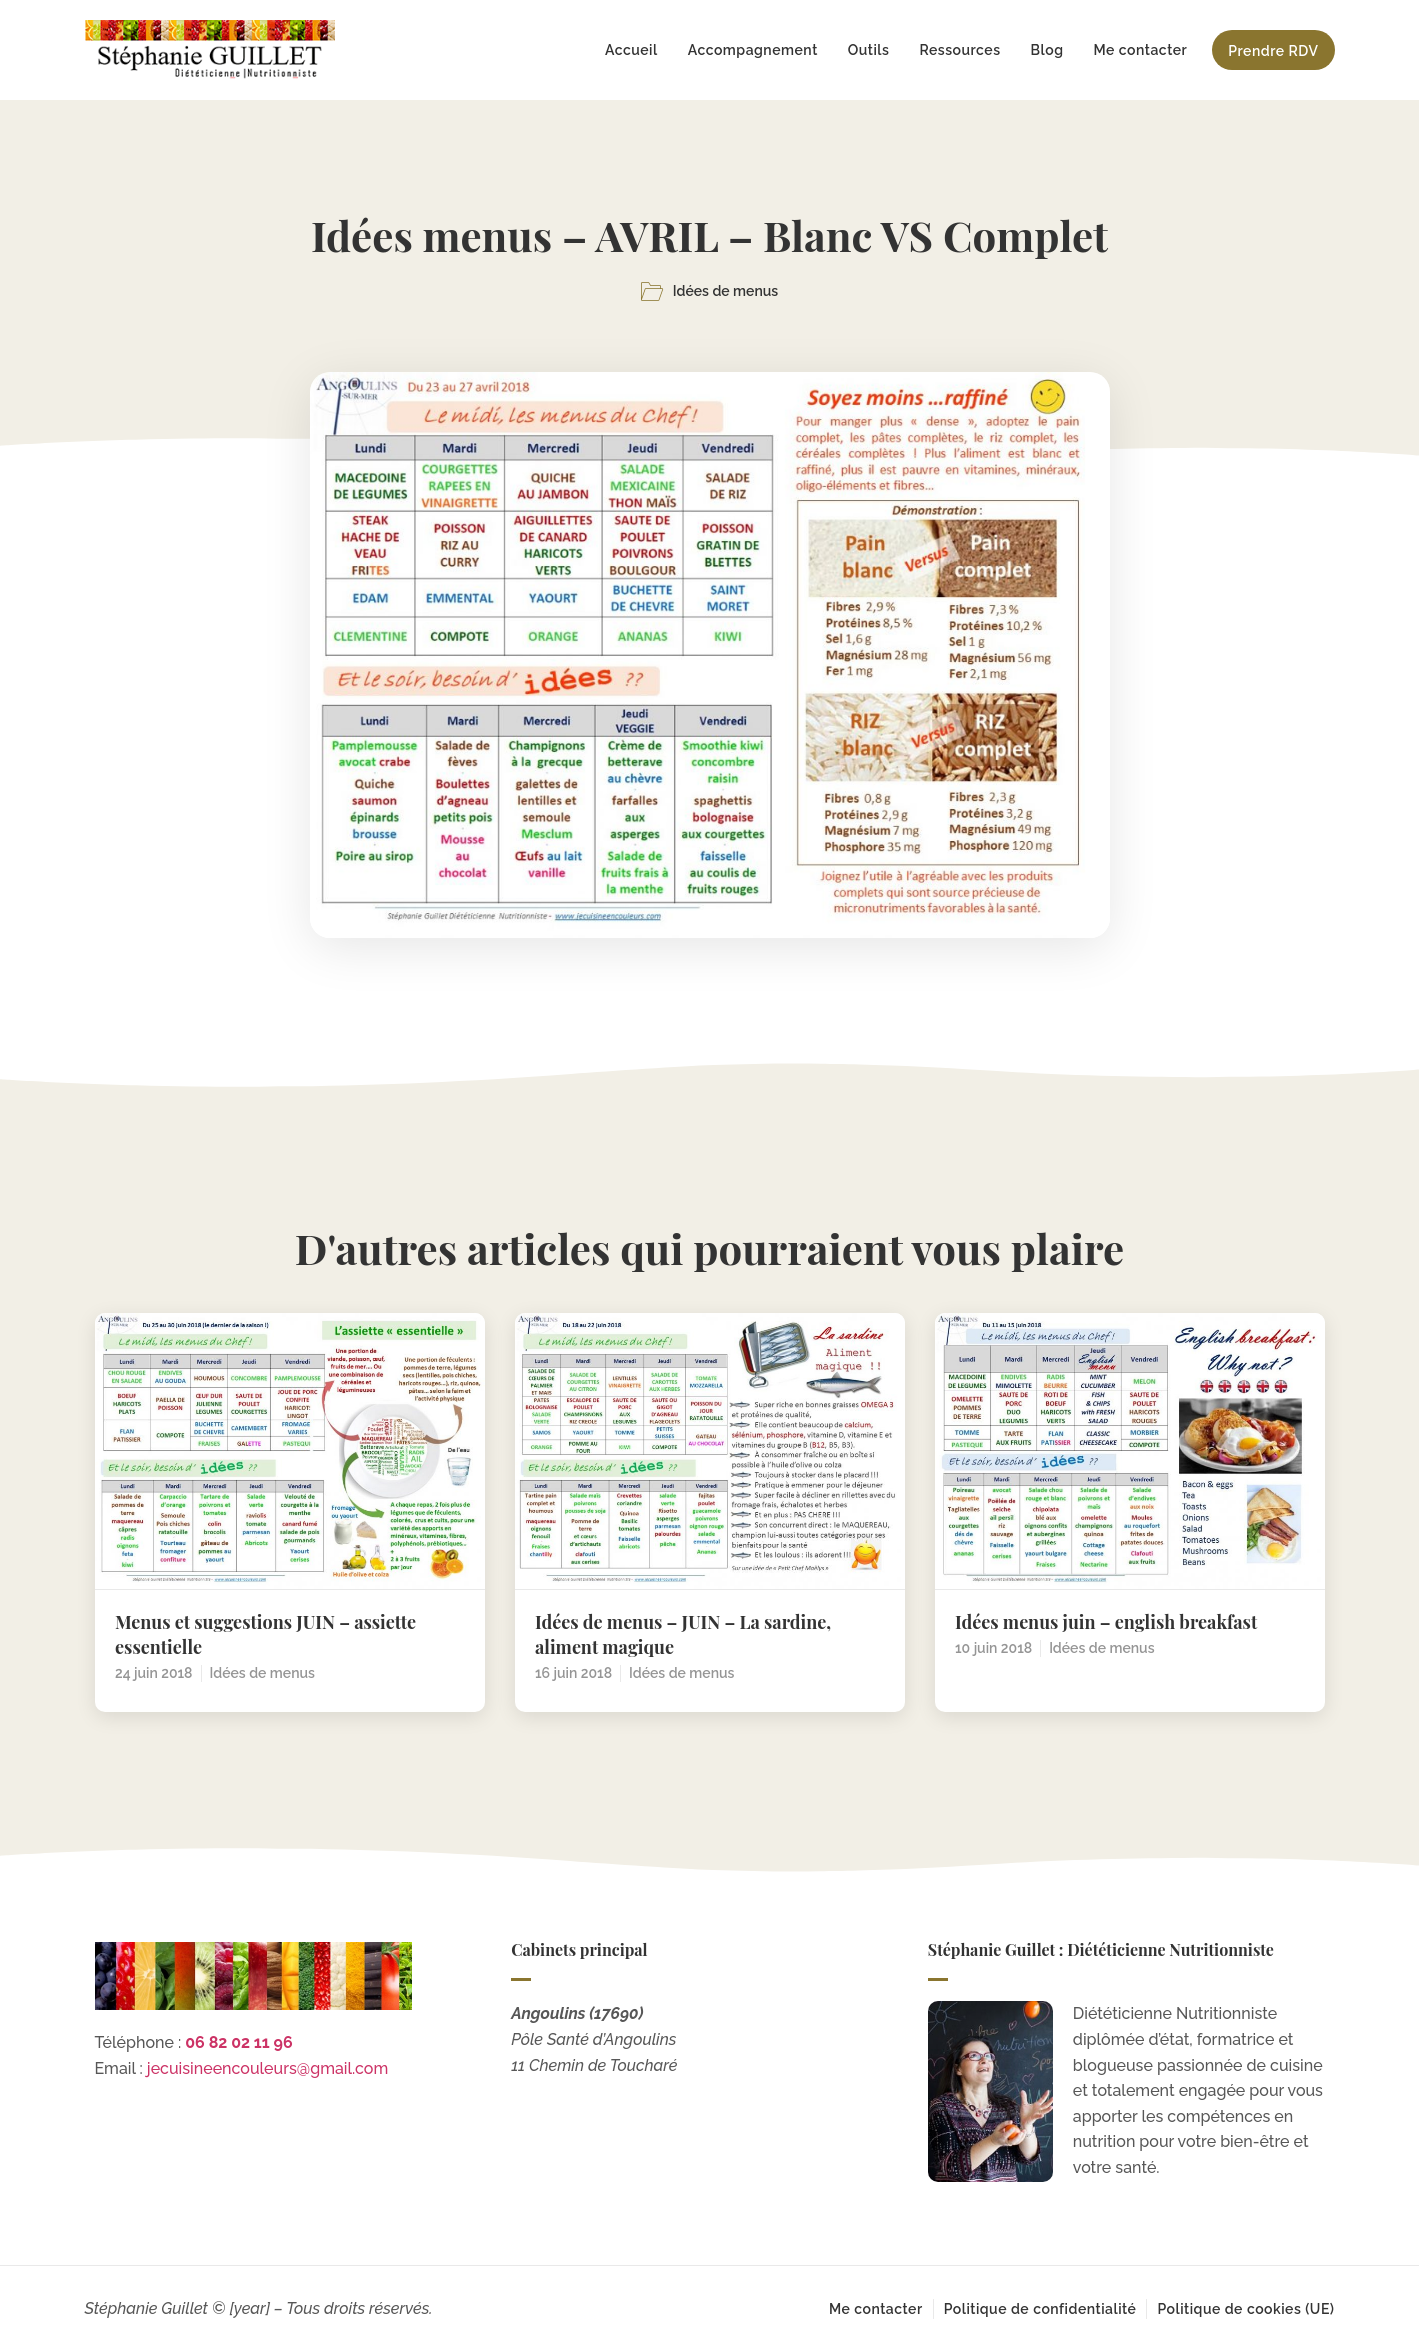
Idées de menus (725, 291)
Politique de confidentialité (1040, 2309)
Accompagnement (753, 50)
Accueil (631, 50)
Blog (1047, 50)
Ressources (959, 50)
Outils (869, 50)
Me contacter (1140, 50)
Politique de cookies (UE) (1245, 2309)
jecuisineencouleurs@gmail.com (267, 2068)
